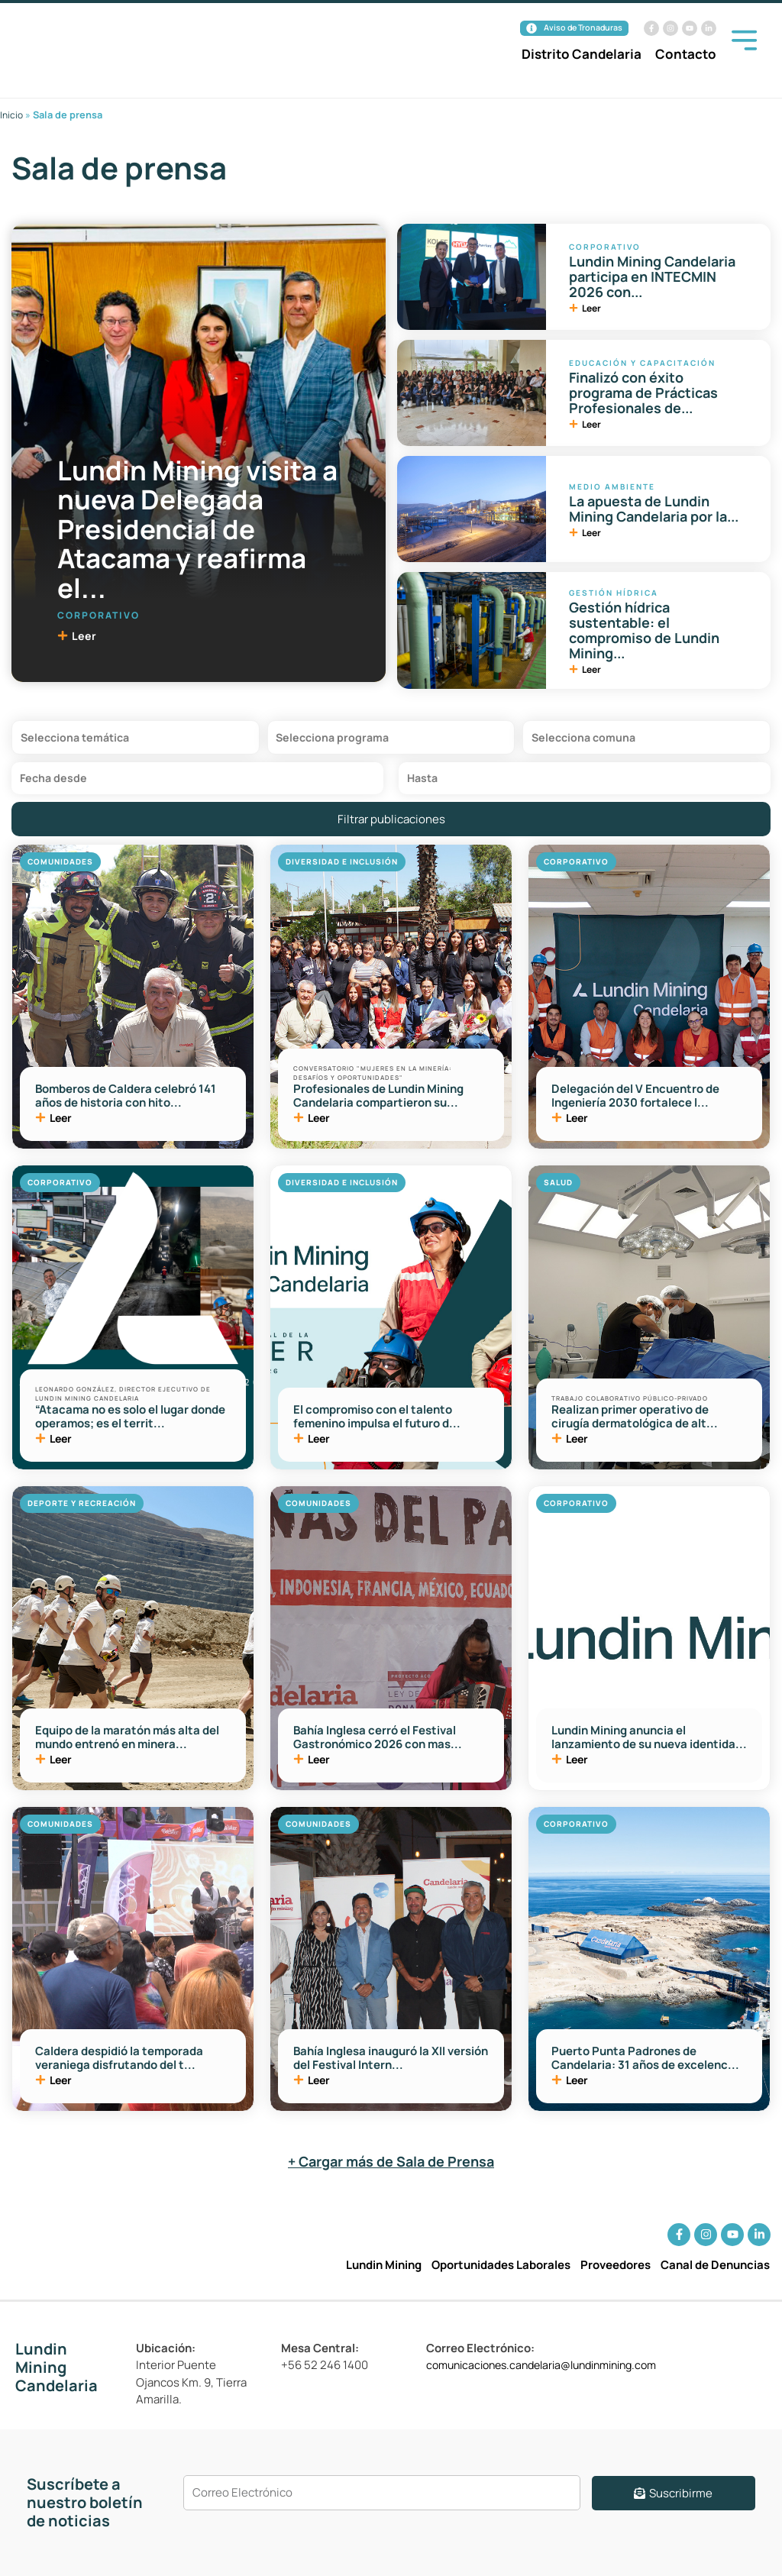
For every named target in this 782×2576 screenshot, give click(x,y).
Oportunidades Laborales (500, 2265)
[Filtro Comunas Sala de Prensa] (646, 740)
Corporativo (98, 613)
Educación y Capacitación (642, 362)
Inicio (12, 114)
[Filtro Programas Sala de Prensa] (391, 740)
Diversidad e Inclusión (342, 866)
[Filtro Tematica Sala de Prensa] (135, 740)
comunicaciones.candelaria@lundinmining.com (552, 2365)
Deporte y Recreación (81, 1508)
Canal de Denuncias (715, 2265)
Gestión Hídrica (613, 592)
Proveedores (615, 2265)
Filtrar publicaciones (391, 824)
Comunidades (60, 866)
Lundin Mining (384, 2265)
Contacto (685, 55)
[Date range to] (585, 782)
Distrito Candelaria (581, 55)
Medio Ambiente (612, 486)
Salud (558, 1187)
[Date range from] (197, 782)
